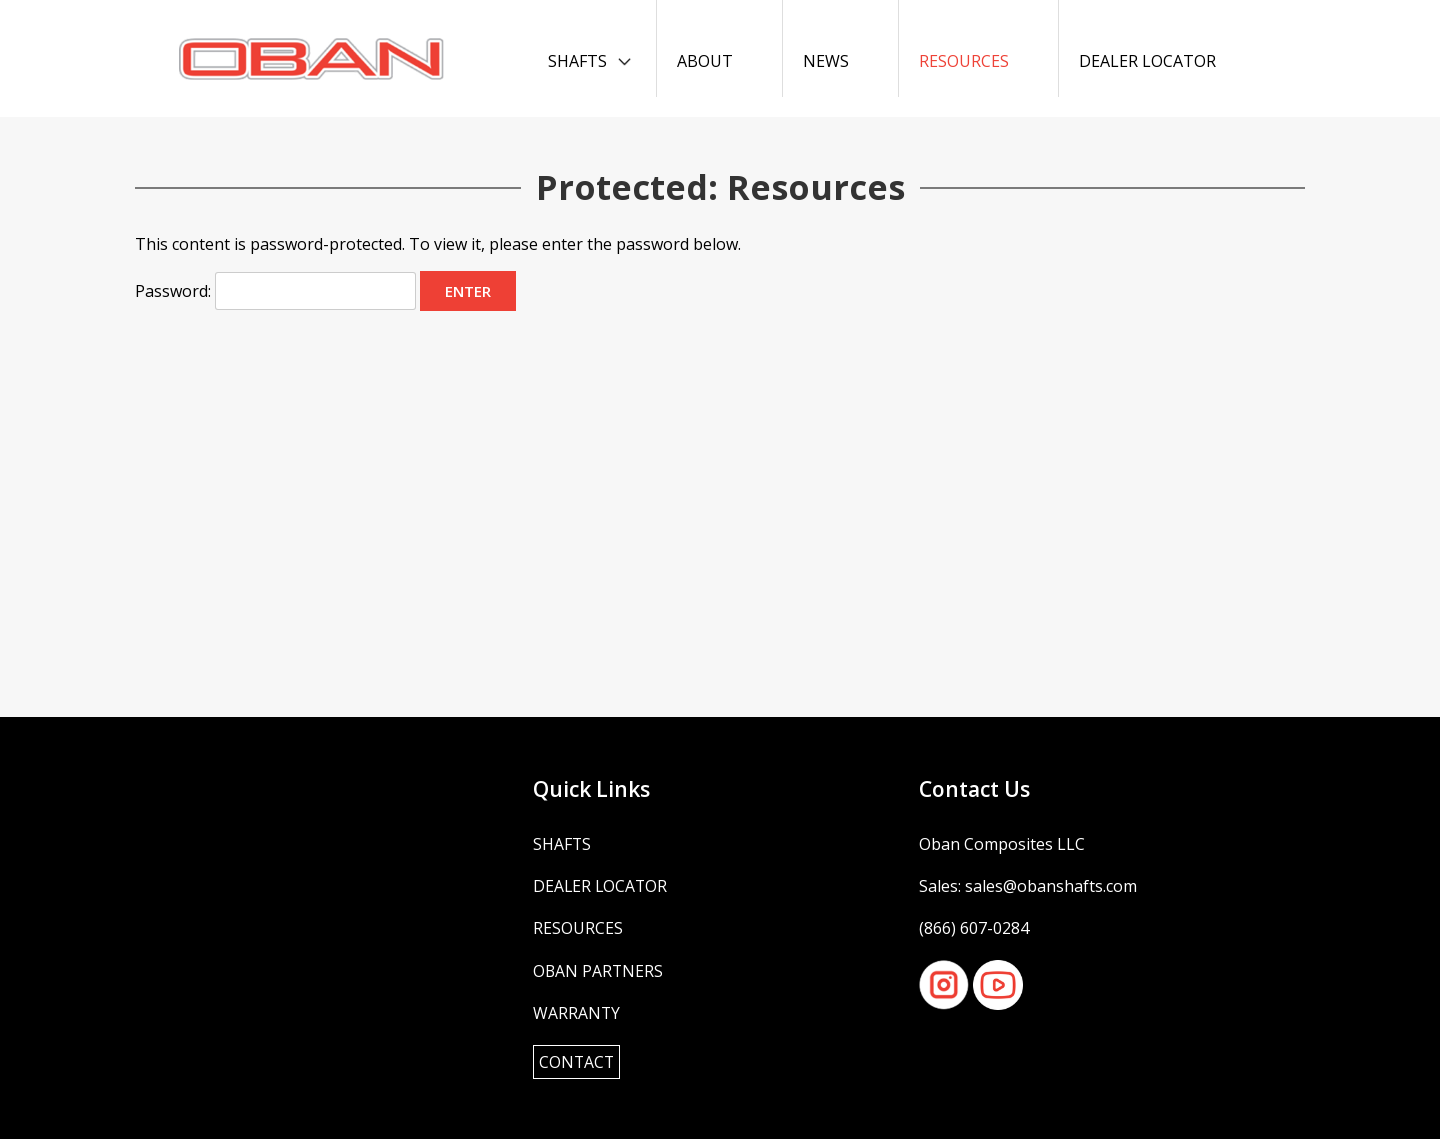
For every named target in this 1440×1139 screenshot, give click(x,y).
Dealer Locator (1147, 61)
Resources (964, 61)
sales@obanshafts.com (1051, 886)
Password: (275, 291)
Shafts (577, 61)
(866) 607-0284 (974, 928)
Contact (577, 1062)
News (826, 61)
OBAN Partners (599, 971)
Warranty (577, 1013)
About (705, 61)
